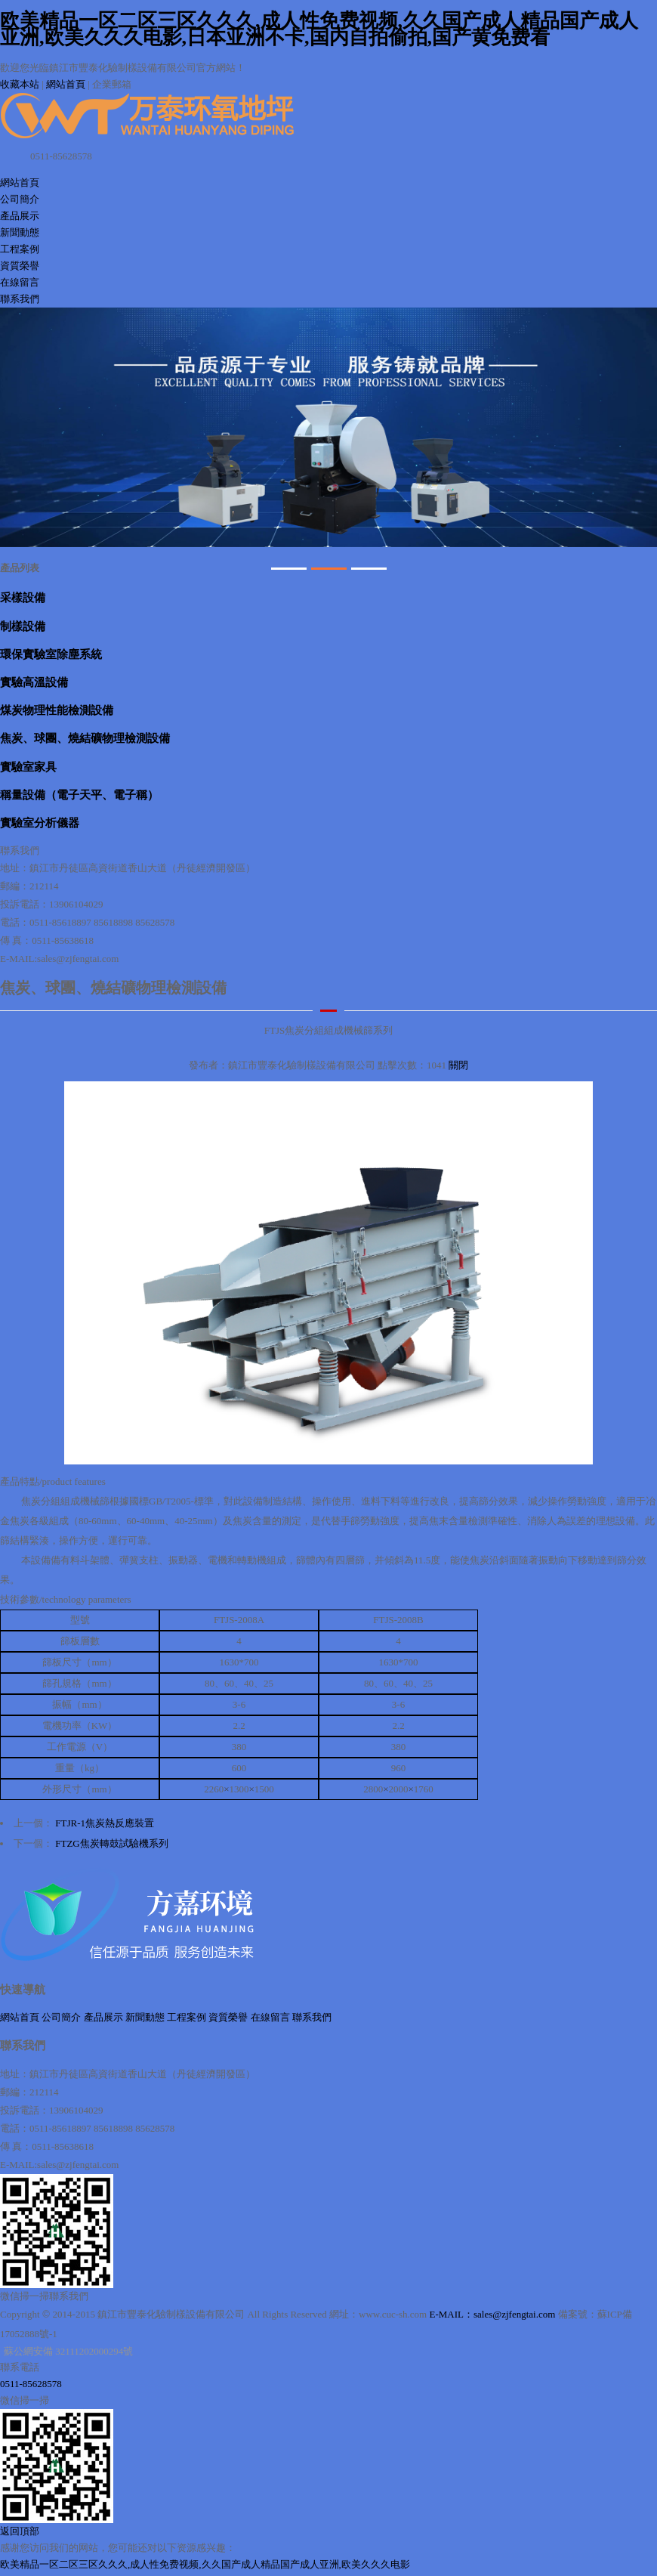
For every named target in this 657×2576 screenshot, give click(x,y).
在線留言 (19, 282)
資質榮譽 (19, 265)
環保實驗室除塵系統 (51, 654)
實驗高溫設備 (34, 682)
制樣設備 (22, 626)
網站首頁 (65, 84)
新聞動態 (19, 232)
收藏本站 (19, 84)
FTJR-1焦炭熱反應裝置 (104, 1823)
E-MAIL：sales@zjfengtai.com (492, 2314)
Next (637, 427)
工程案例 (19, 249)
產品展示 (19, 215)
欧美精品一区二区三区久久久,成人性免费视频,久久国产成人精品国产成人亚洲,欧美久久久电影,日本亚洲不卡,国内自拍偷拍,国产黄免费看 (319, 29)
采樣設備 (22, 597)
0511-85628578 (31, 2383)
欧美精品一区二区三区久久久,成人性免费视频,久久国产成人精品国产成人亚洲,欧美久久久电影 (205, 2564)
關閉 (458, 1065)
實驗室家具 (28, 766)
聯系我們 (19, 299)
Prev (20, 427)
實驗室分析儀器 (39, 822)
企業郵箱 (111, 84)
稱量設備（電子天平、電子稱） (79, 794)
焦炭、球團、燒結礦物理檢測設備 (85, 737)
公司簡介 (19, 199)
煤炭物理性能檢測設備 (56, 710)
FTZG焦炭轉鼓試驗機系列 (111, 1843)
